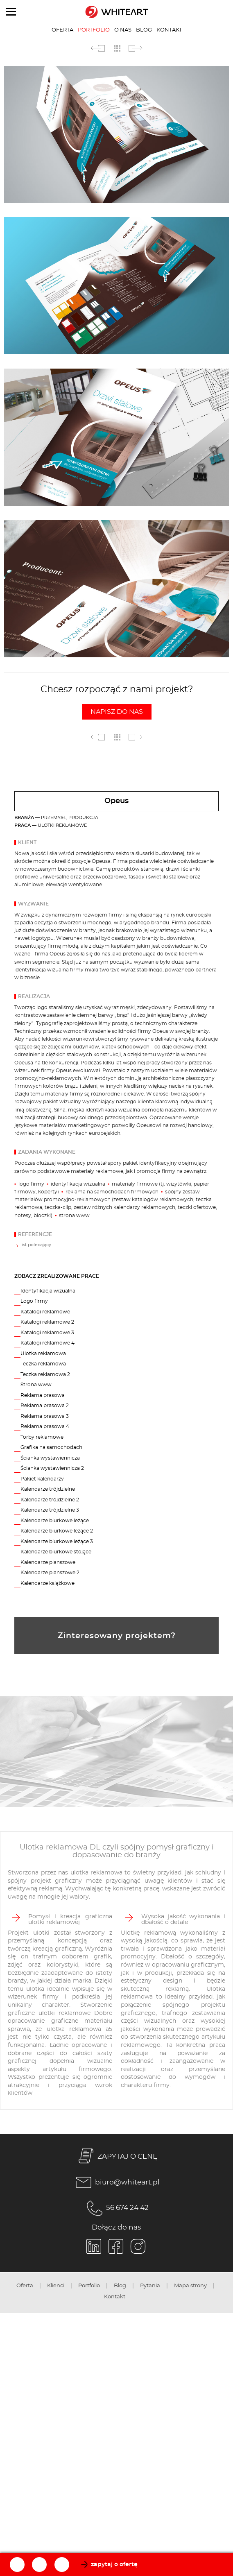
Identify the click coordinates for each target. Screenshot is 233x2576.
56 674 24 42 (116, 2208)
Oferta (62, 30)
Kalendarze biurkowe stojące (55, 1551)
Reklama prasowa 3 (44, 1416)
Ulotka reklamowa (43, 1353)
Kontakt (169, 30)
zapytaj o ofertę (114, 2564)
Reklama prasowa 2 (44, 1405)
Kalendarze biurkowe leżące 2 (56, 1530)
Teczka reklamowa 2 (45, 1374)
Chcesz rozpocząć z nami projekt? (117, 702)
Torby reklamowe (41, 1437)
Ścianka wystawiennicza (50, 1458)
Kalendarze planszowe (47, 1562)
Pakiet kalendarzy (42, 1478)
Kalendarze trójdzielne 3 (49, 1510)
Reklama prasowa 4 (44, 1426)
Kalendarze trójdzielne (47, 1489)
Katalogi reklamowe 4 (47, 1342)
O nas (122, 30)
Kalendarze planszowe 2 (49, 1572)
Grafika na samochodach (51, 1447)
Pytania (150, 2286)
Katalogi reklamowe (45, 1311)
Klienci (55, 2286)
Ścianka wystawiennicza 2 (52, 1468)
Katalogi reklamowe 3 (47, 1332)
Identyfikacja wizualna (47, 1290)
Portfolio (94, 30)
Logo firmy (34, 1301)
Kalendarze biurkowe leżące (54, 1520)
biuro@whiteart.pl (116, 2182)
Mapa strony (190, 2286)
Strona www (36, 1384)
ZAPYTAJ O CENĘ (116, 2157)
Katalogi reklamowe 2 (47, 1322)
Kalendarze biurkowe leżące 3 (56, 1541)
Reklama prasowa (42, 1395)
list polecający (35, 1245)
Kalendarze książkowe (47, 1583)
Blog (144, 30)
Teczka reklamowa (43, 1363)
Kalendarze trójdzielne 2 (49, 1499)
